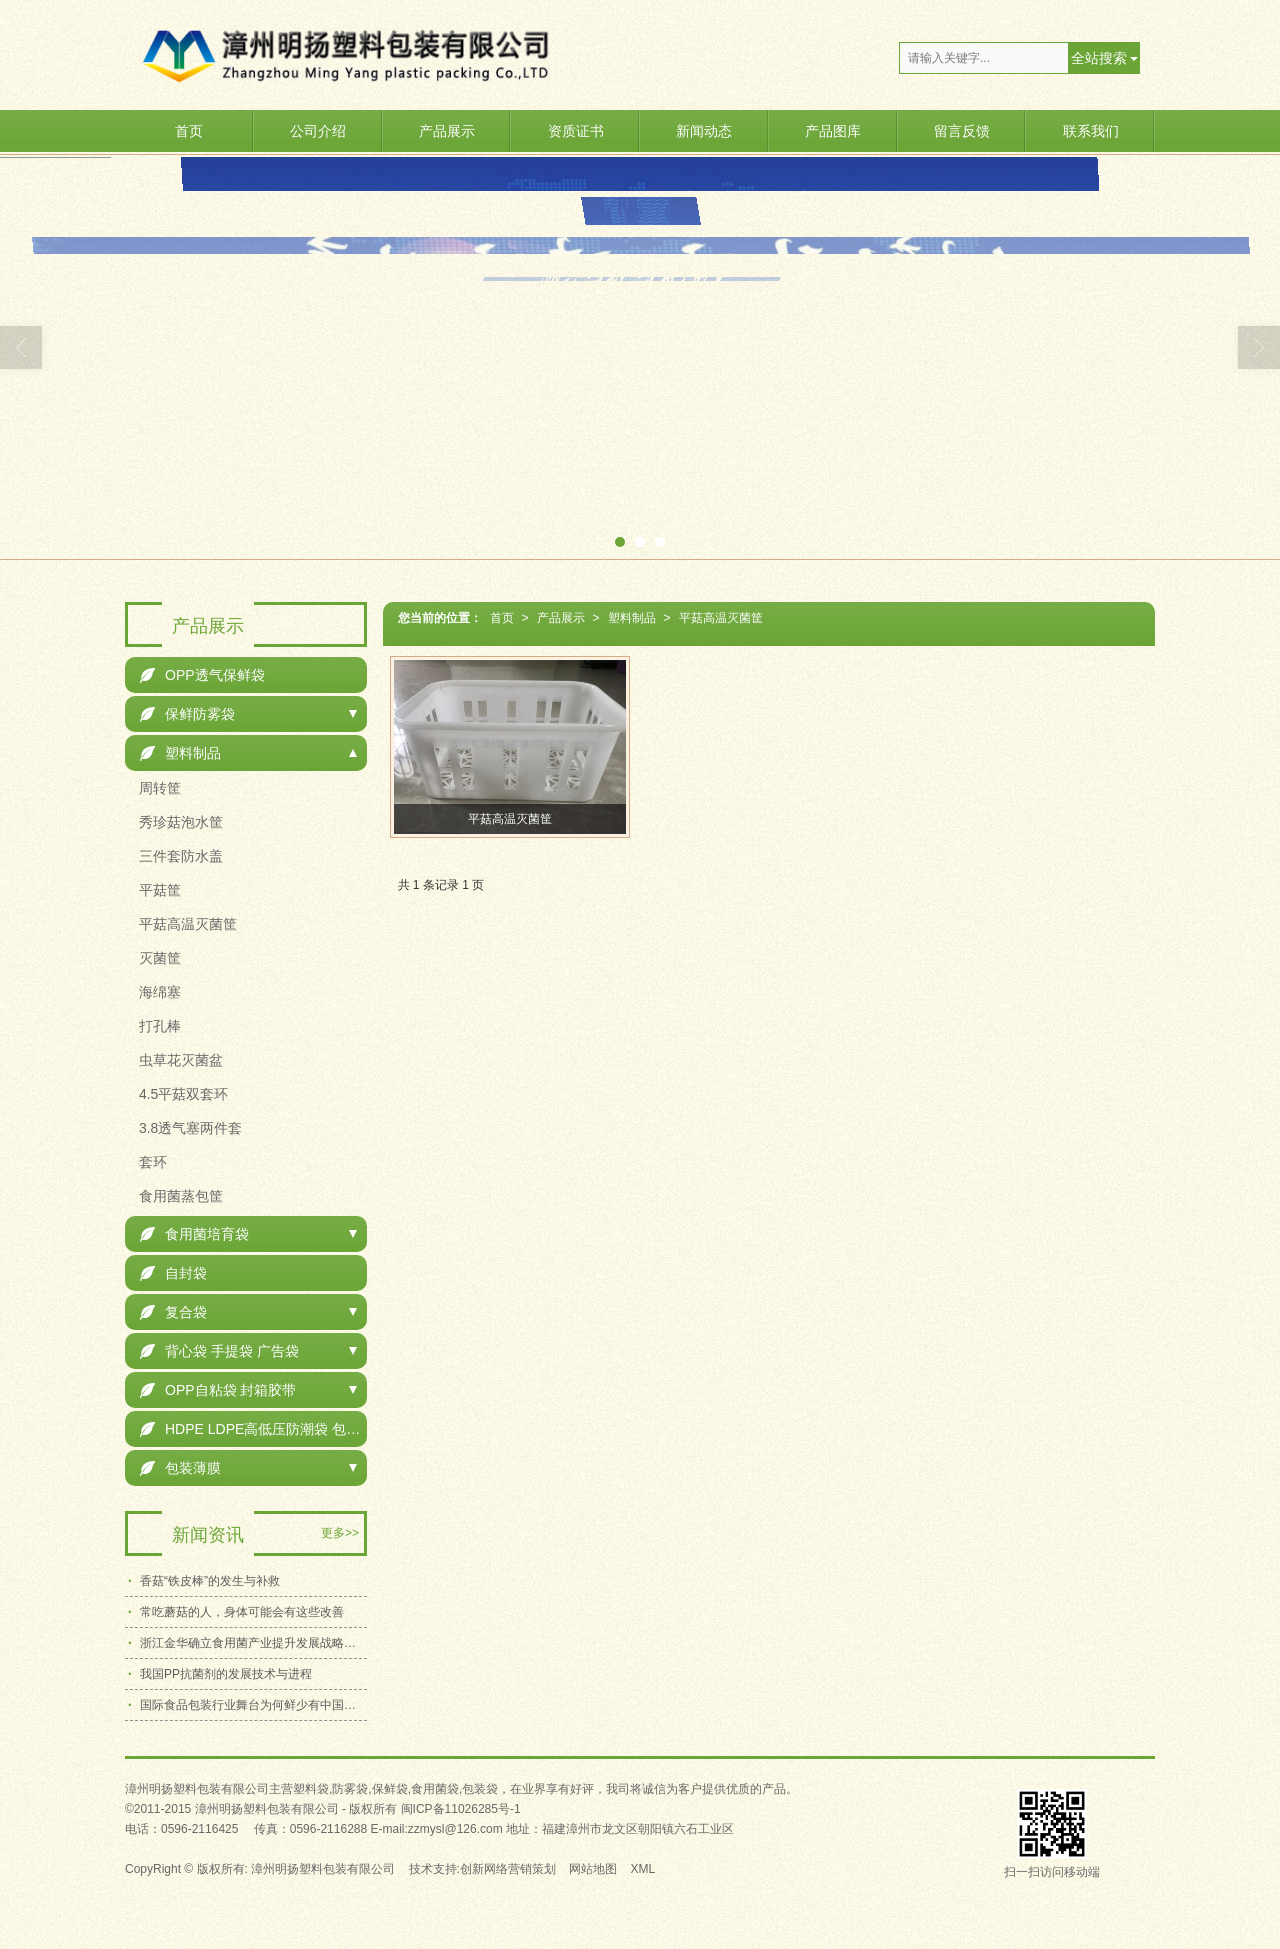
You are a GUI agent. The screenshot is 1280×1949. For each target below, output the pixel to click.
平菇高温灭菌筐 (721, 618)
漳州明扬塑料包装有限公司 (323, 1869)
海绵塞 (158, 992)
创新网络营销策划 (508, 1869)
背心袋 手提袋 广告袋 (219, 1351)
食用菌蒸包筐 (179, 1196)
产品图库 (833, 131)
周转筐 (158, 788)
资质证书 (576, 131)
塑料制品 (632, 618)
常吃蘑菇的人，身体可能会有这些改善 (242, 1612)
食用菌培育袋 (194, 1234)
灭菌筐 (158, 958)
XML (643, 1869)
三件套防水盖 (179, 856)
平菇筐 (158, 890)
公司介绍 (318, 131)
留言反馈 (962, 131)
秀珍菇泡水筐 (179, 822)
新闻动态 (704, 131)
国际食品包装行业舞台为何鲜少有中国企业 (253, 1705)
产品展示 (447, 131)
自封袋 (173, 1273)
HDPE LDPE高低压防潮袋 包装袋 (253, 1429)
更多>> (340, 1533)
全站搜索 (1099, 58)
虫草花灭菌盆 (179, 1060)
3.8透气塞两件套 (188, 1128)
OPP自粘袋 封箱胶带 (218, 1390)
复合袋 (173, 1312)
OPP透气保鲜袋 (202, 675)
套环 (151, 1162)
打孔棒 (158, 1026)
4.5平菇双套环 (181, 1094)
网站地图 (593, 1869)
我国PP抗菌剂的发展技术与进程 (226, 1674)
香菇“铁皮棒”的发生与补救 (210, 1581)
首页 (189, 131)
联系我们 (1091, 131)
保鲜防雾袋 (187, 714)
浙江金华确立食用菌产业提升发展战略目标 (253, 1643)
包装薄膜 (180, 1468)
